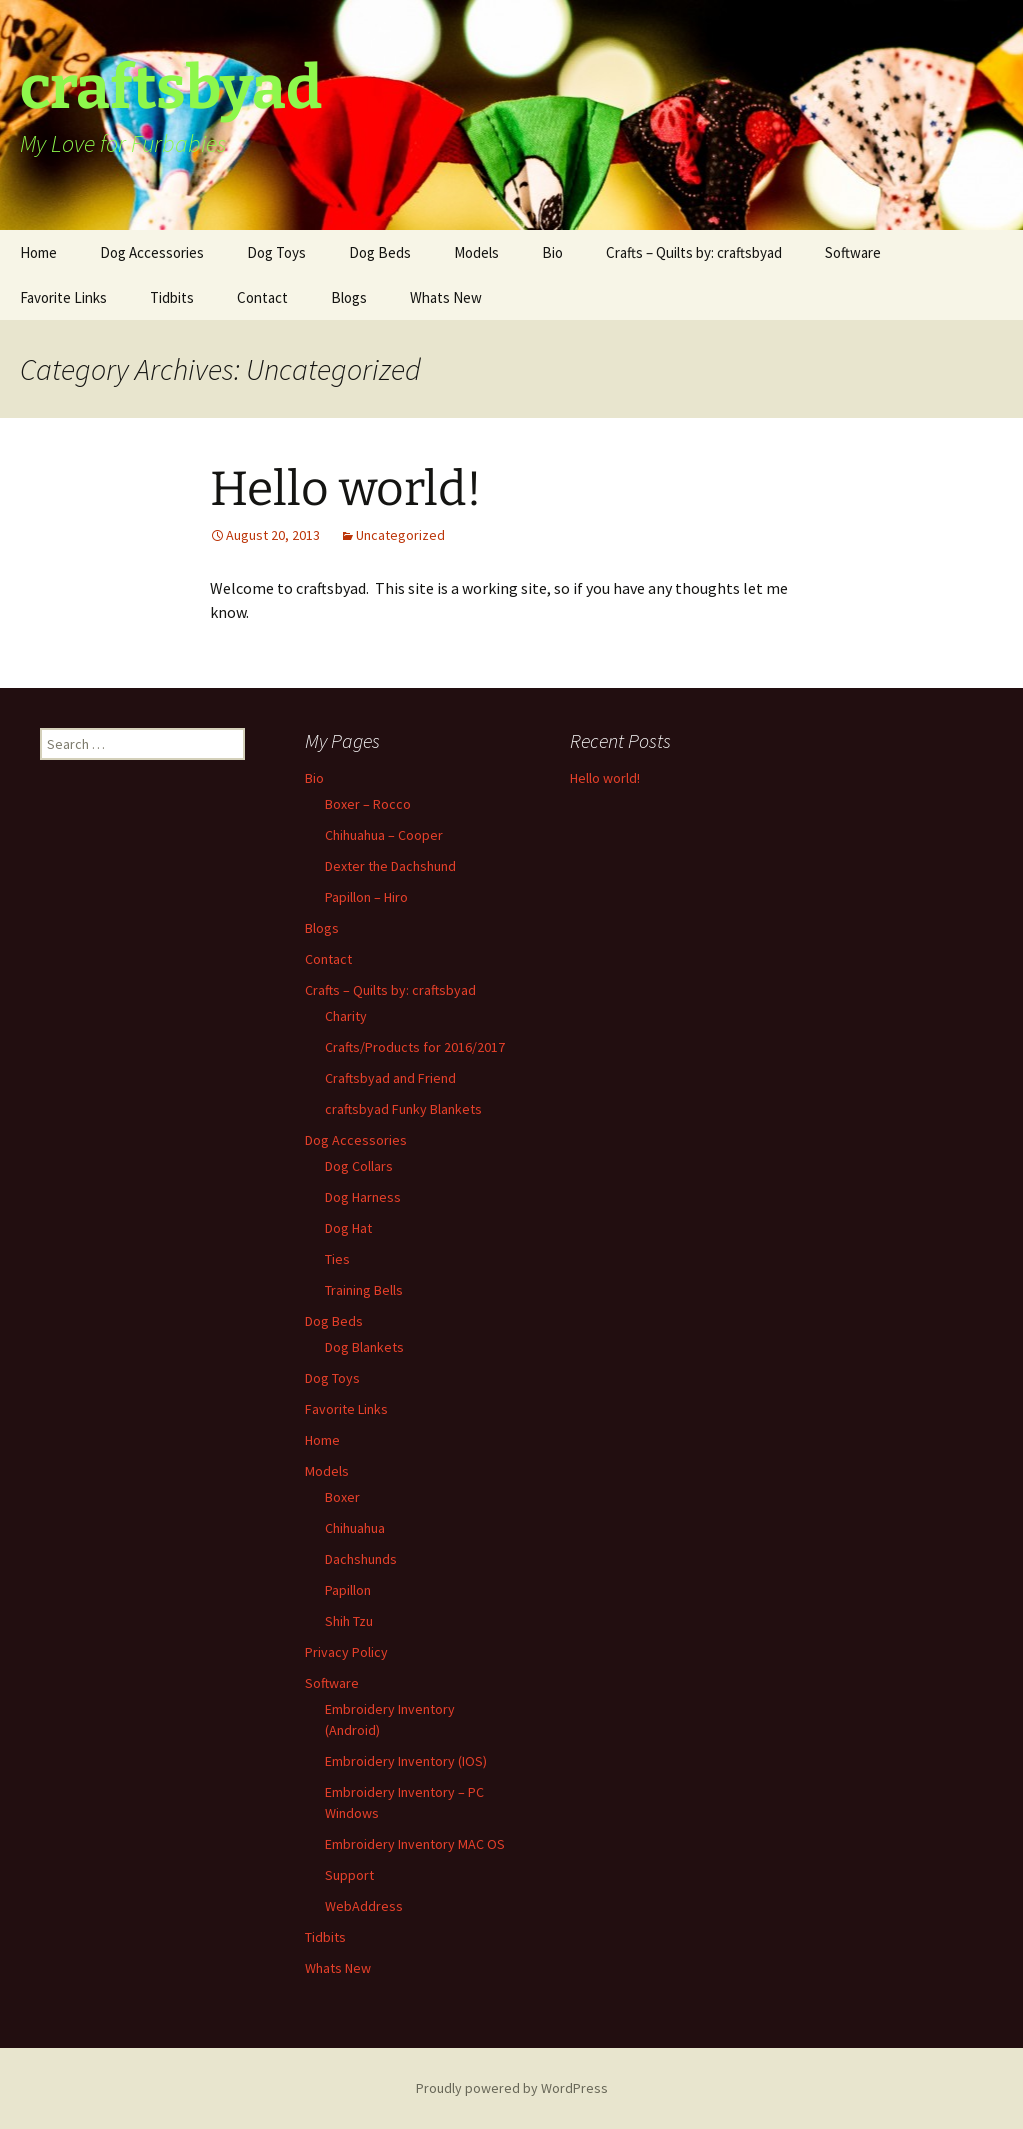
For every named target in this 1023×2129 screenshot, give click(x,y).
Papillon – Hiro (366, 897)
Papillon (348, 1590)
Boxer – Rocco (368, 804)
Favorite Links (63, 297)
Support (349, 1875)
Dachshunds (361, 1559)
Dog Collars (359, 1166)
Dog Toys (276, 252)
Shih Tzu (349, 1621)
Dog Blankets (364, 1347)
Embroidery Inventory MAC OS (415, 1844)
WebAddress (364, 1906)
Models (476, 252)
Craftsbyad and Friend (390, 1078)
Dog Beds (380, 252)
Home (38, 252)
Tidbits (172, 297)
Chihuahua (355, 1528)
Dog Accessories (152, 252)
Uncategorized (400, 535)
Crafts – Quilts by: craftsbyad (694, 252)
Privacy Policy (346, 1652)
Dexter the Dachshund (390, 866)
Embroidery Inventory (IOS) (406, 1761)
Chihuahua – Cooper (384, 835)
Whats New (446, 297)
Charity (346, 1016)
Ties (337, 1259)
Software (853, 252)
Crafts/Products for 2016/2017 (415, 1047)
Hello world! (346, 489)
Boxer (342, 1497)
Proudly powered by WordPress (512, 2088)
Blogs (349, 297)
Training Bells (364, 1290)
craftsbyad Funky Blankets (403, 1109)
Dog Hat (348, 1228)
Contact (262, 297)
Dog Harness (363, 1197)
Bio (552, 252)
